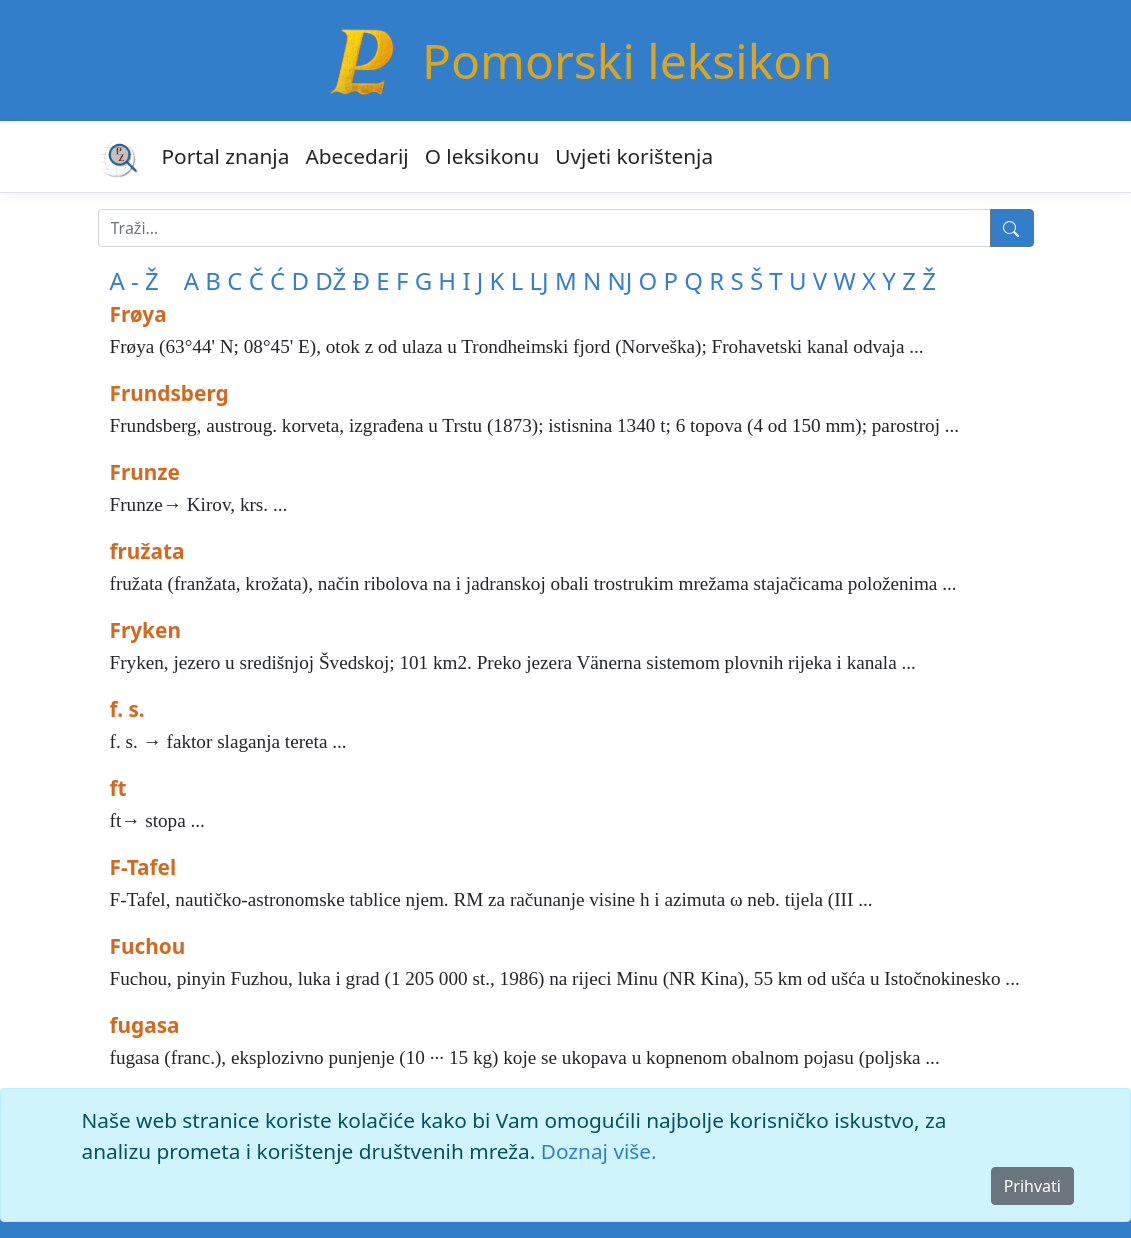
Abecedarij (356, 156)
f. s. (127, 709)
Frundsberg (169, 393)
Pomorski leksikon (627, 60)
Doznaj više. (599, 1151)
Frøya (138, 314)
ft (118, 788)
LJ (539, 280)
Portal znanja (226, 156)
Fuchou (148, 946)
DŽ (330, 280)
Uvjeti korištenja (634, 156)
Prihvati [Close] (1032, 1186)
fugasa (145, 1025)
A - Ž (134, 280)
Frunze (145, 472)
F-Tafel (143, 867)
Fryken (145, 630)
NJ (619, 280)
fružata (147, 551)
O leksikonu (482, 156)
